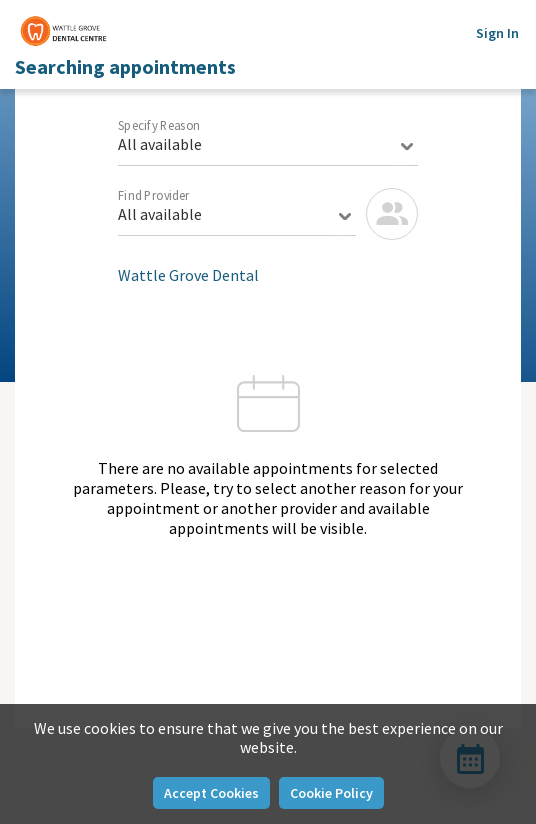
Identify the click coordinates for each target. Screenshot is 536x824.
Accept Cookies (211, 793)
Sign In (497, 33)
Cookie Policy (331, 793)
